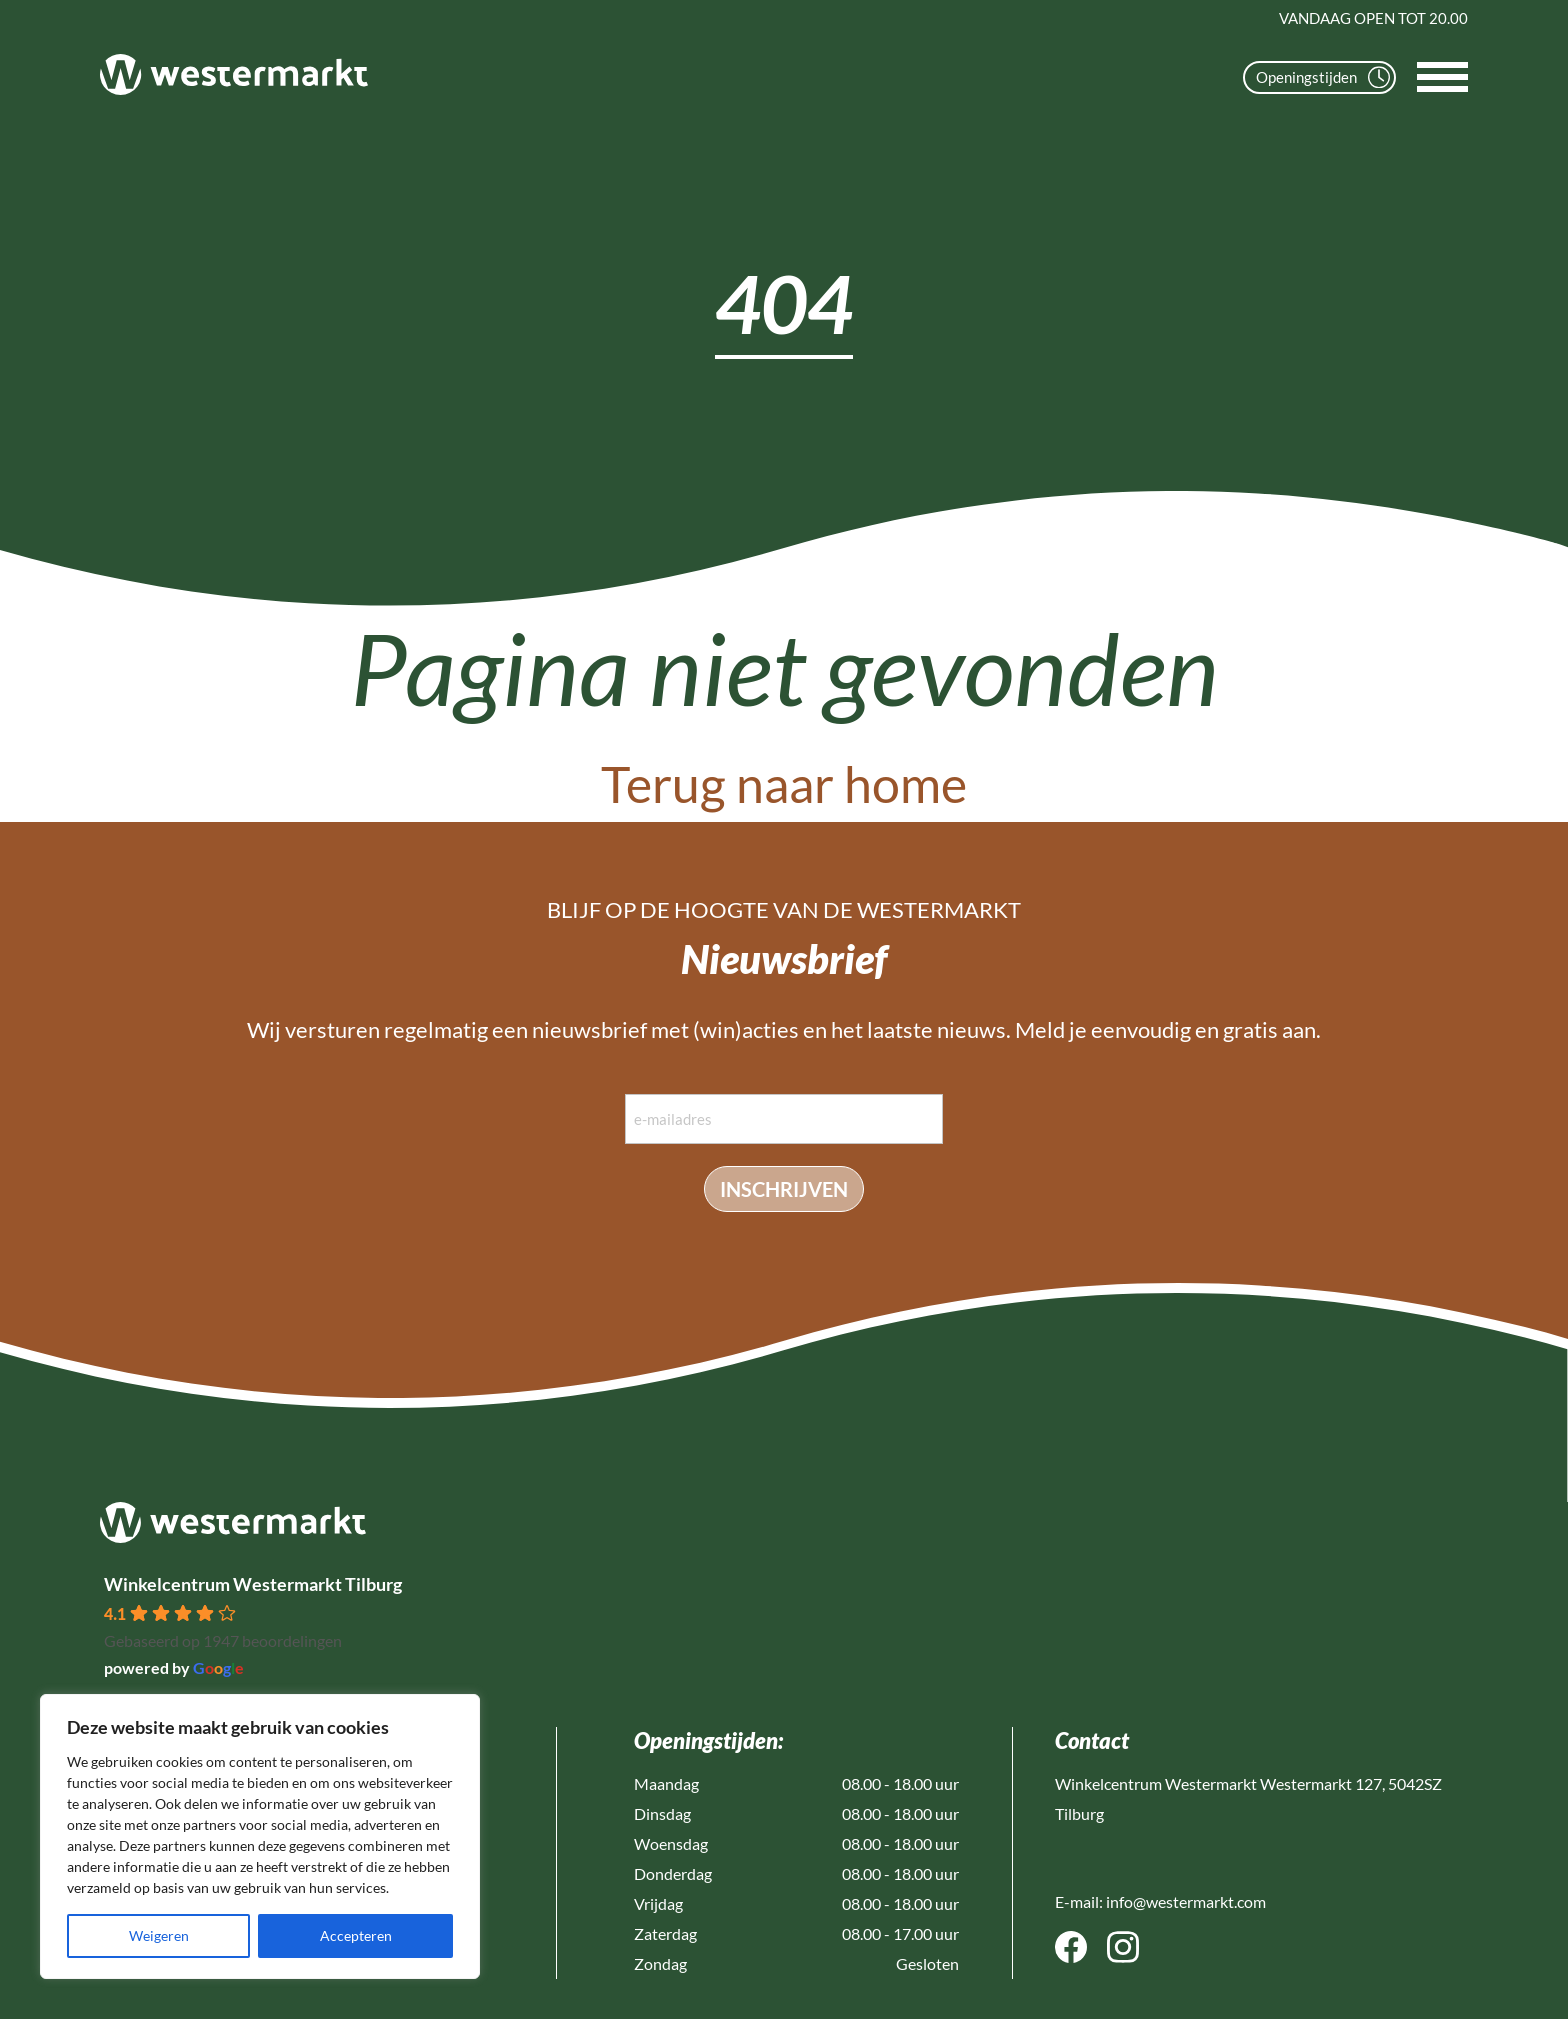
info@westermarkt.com (1186, 1901)
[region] (260, 1836)
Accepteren (356, 1935)
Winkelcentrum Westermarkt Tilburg (253, 1584)
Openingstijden (1323, 77)
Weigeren (159, 1935)
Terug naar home (784, 784)
